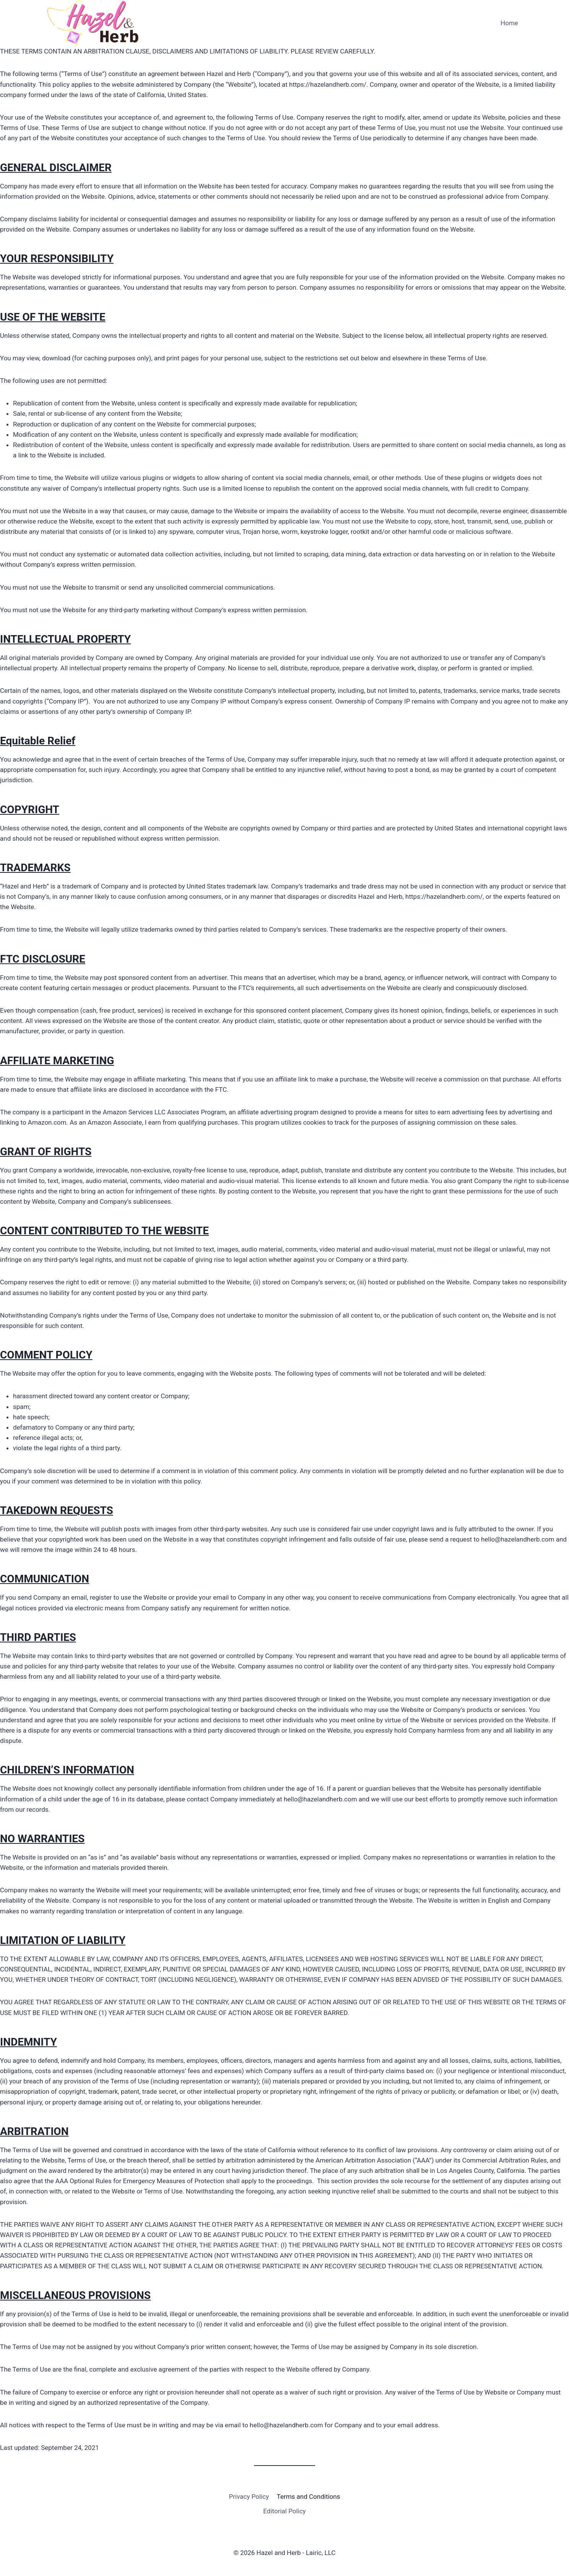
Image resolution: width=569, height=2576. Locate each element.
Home (509, 23)
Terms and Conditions (308, 2496)
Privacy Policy (249, 2496)
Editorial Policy (284, 2511)
